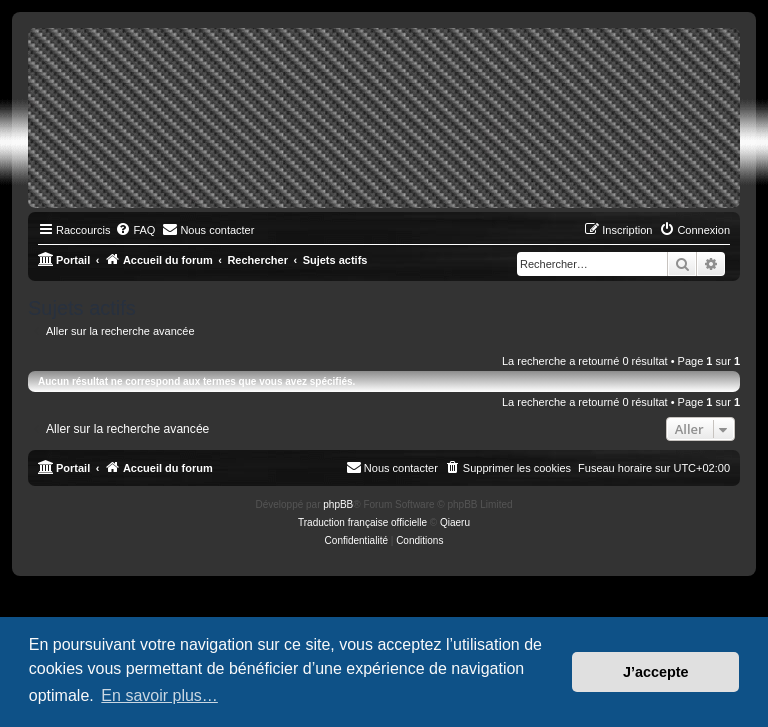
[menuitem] (135, 230)
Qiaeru (455, 522)
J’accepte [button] (656, 672)
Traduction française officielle (362, 522)
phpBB (338, 504)
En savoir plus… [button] (159, 695)
